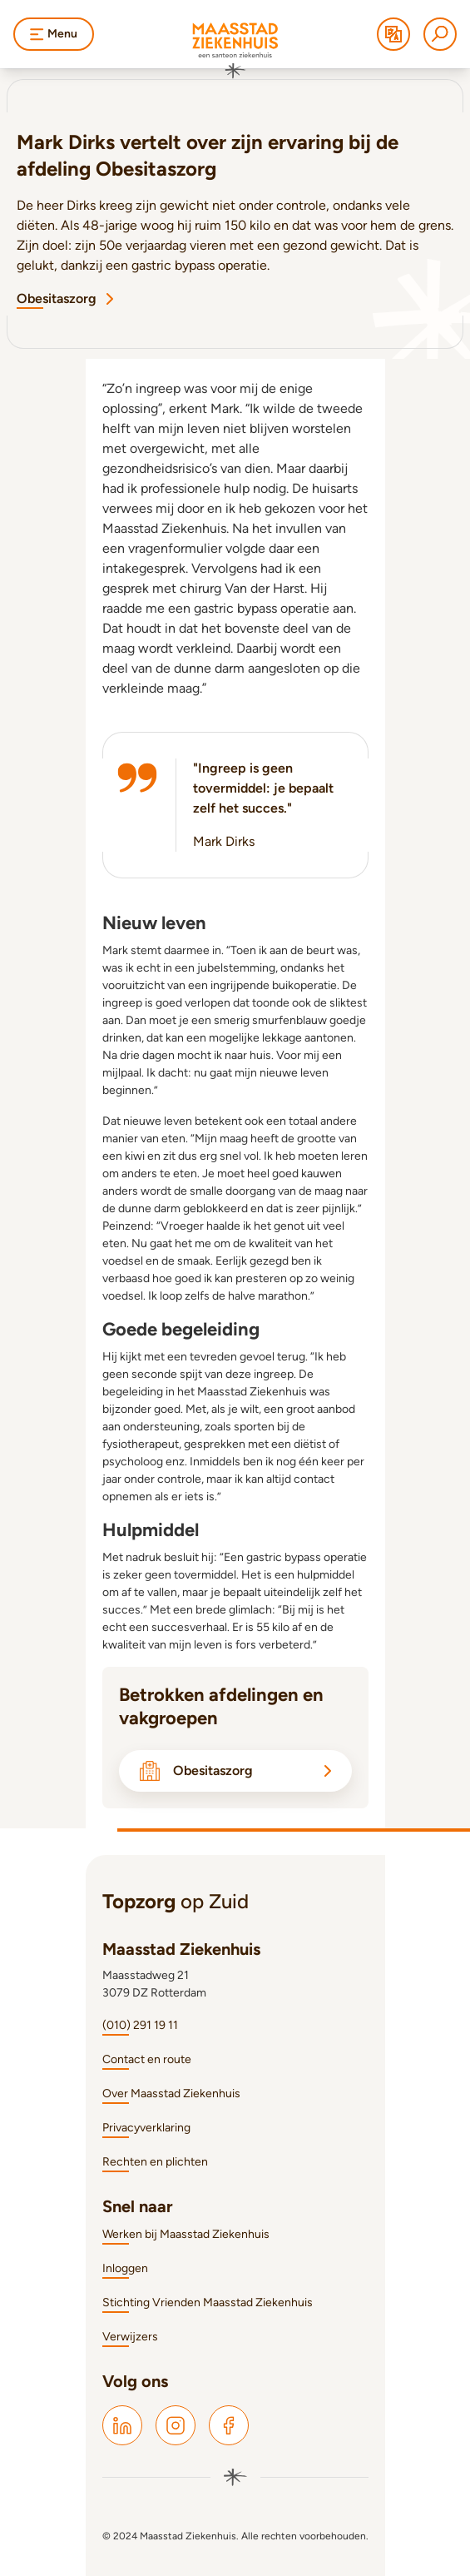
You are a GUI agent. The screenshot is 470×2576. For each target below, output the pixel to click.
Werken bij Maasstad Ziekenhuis (186, 2234)
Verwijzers (130, 2337)
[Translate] (393, 34)
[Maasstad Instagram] (175, 2425)
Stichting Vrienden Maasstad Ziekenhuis (207, 2302)
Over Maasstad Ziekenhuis (171, 2093)
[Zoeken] (440, 34)
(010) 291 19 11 (140, 2025)
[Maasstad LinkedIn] (122, 2425)
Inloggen (125, 2268)
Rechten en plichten (155, 2162)
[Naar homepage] (235, 50)
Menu (53, 34)
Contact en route (146, 2059)
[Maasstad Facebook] (229, 2425)
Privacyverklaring (146, 2128)
